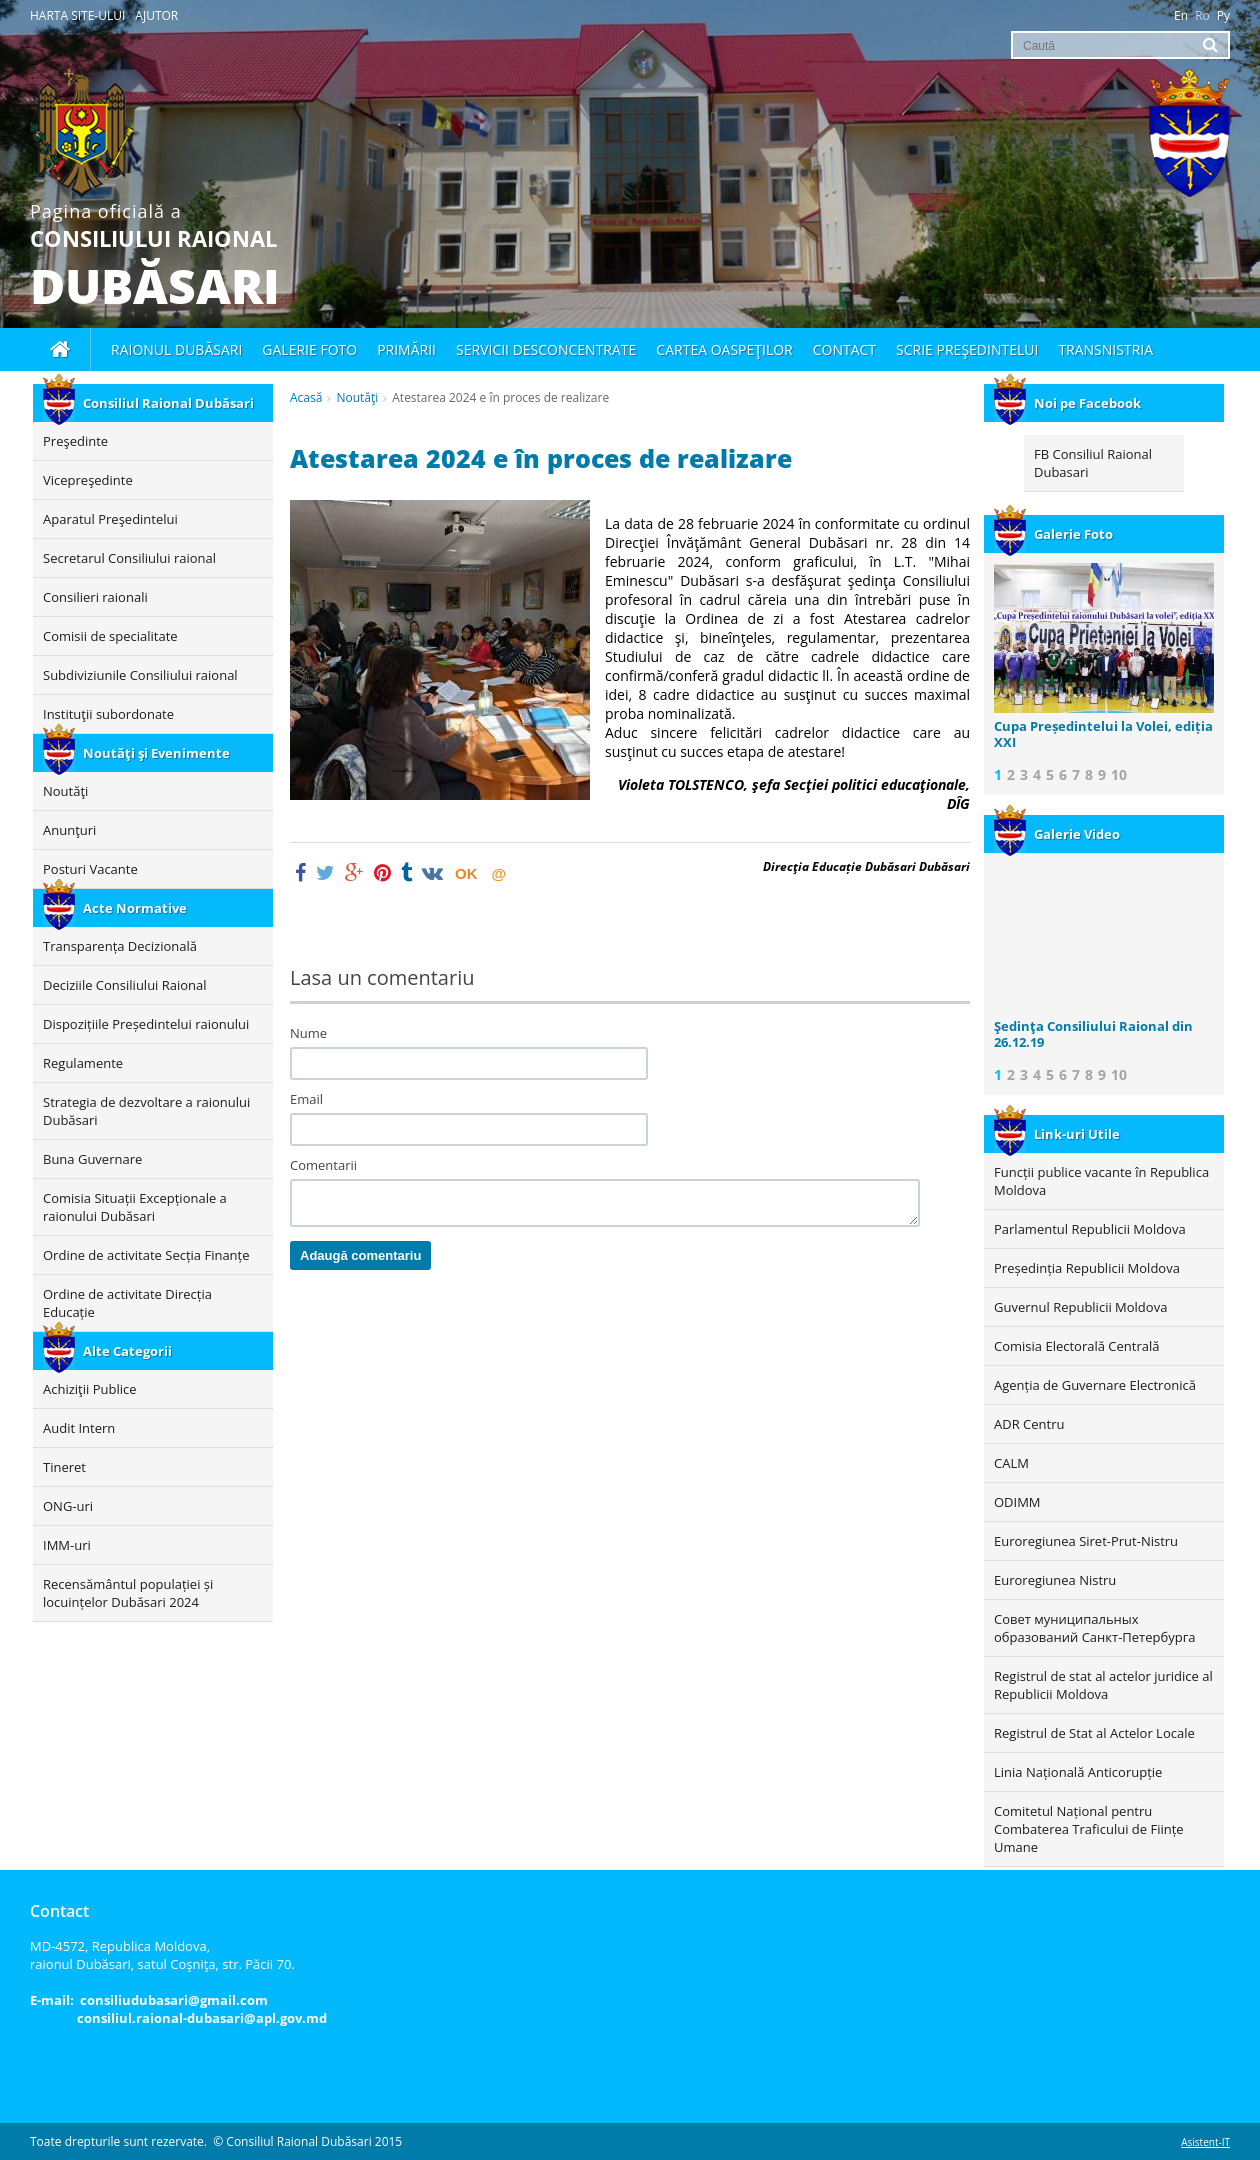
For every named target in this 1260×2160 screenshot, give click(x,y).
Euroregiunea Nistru (1055, 1580)
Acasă (306, 397)
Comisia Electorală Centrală (1076, 1346)
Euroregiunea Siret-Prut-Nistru (1086, 1541)
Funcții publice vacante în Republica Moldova (1101, 1181)
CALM (1011, 1463)
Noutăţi (357, 397)
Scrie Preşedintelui (967, 349)
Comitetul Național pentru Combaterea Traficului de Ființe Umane (1089, 1829)
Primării (406, 349)
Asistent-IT (1205, 2142)
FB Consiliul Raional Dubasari (1093, 463)
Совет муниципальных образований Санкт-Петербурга (1094, 1628)
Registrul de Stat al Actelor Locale (1094, 1733)
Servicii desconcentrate (546, 349)
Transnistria (1105, 349)
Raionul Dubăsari (176, 349)
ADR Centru (1029, 1424)
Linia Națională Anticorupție (1078, 1772)
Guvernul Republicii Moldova (1080, 1307)
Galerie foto (309, 349)
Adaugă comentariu (360, 1255)
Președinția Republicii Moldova (1087, 1268)
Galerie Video (1057, 834)
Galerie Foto (1053, 534)
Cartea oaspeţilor (724, 349)
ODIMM (1017, 1502)
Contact (844, 349)
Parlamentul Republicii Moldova (1090, 1229)
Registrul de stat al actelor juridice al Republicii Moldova (1103, 1685)
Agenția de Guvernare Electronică (1095, 1385)
